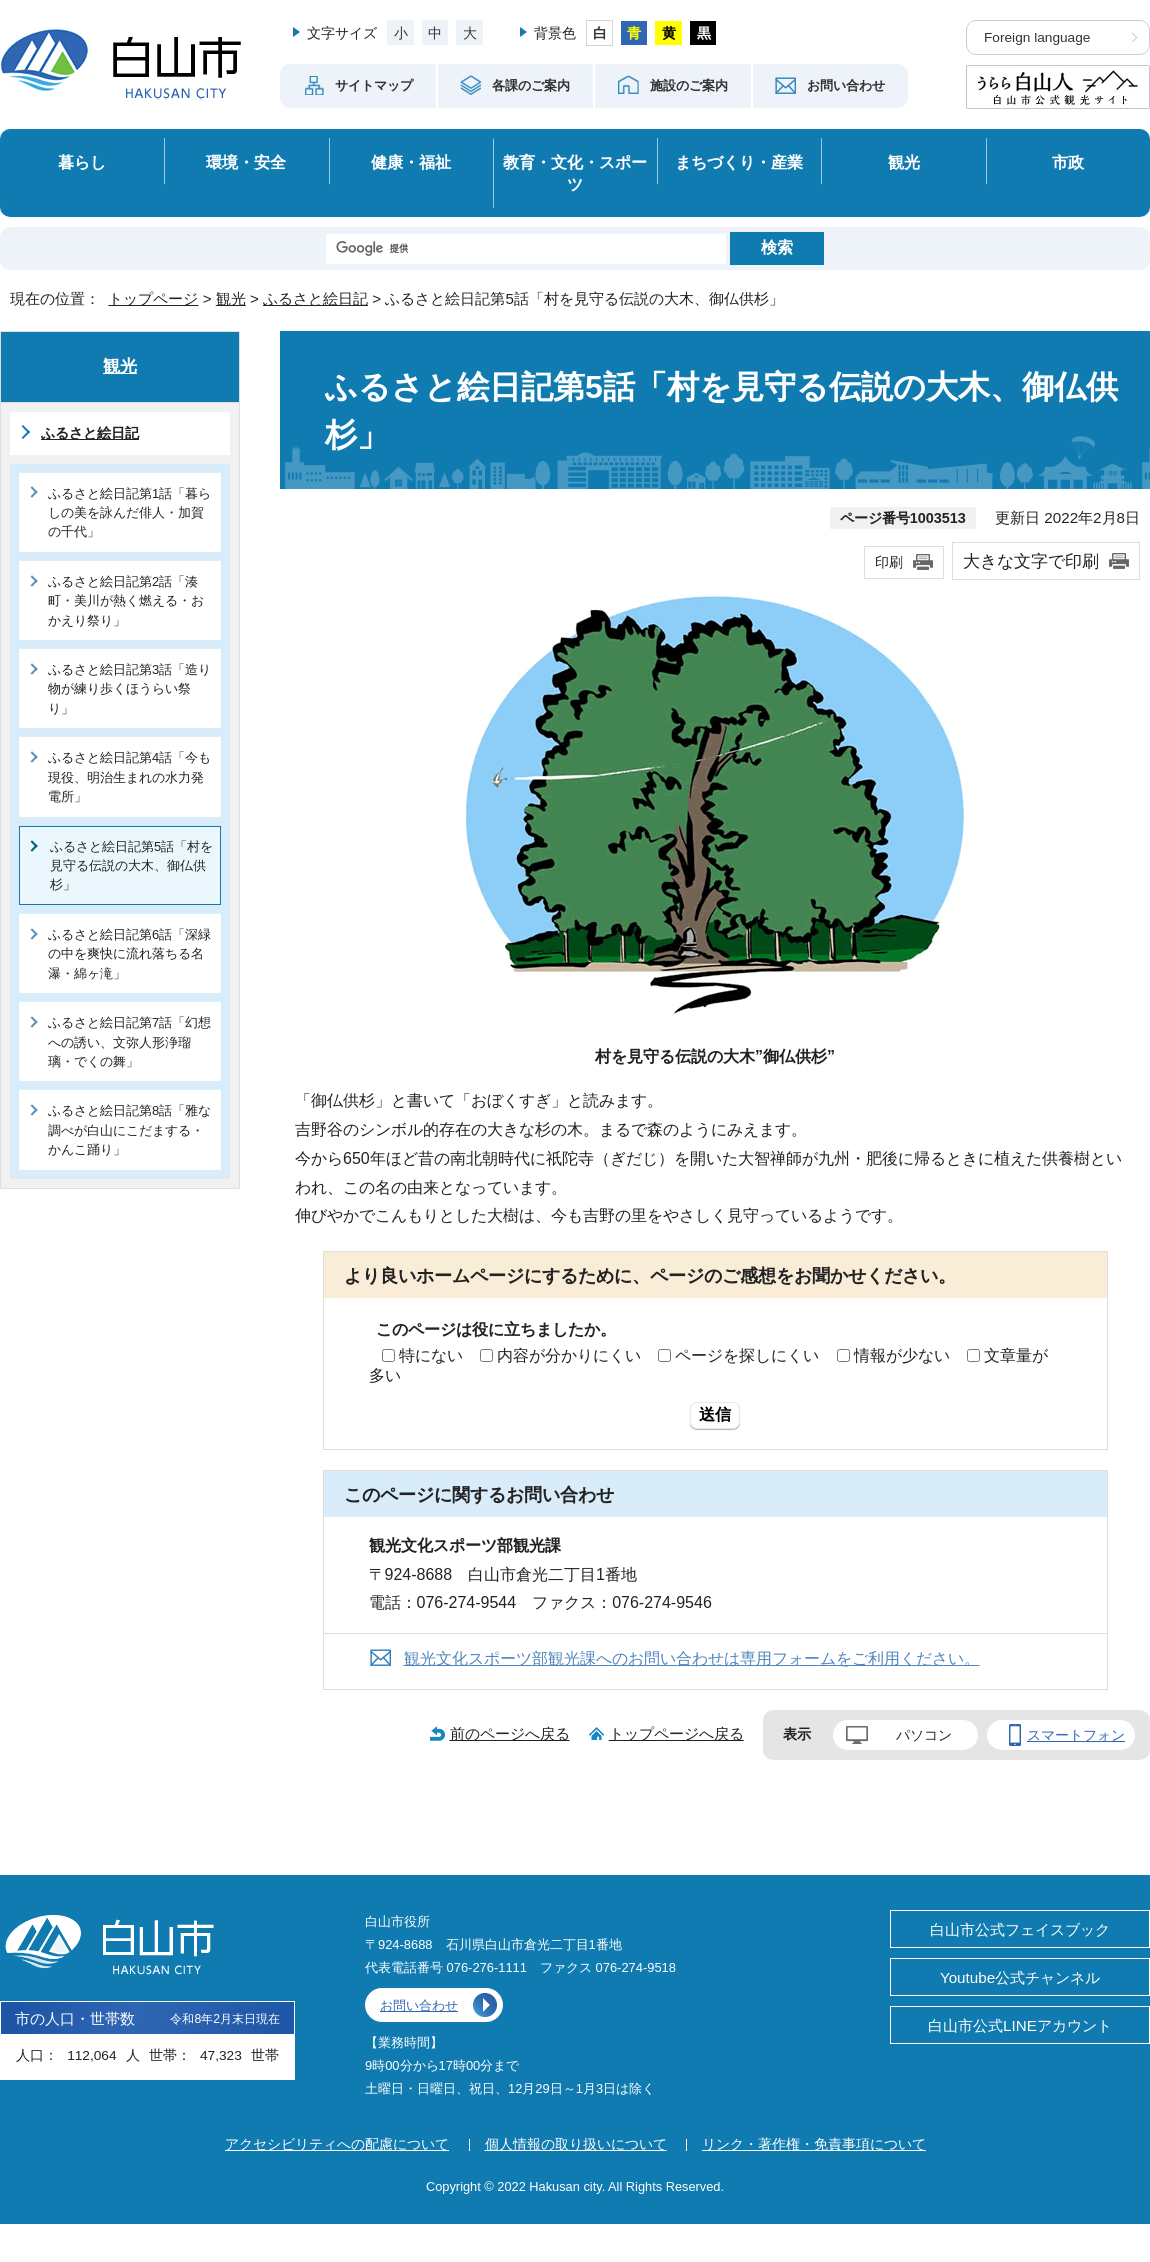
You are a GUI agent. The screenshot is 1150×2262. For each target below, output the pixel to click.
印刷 (889, 562)
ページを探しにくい (747, 1355)
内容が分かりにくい (569, 1355)
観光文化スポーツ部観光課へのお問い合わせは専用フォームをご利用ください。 (692, 1658)
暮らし (82, 162)
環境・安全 (246, 162)
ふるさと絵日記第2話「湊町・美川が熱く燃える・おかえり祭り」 (126, 601)
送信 (715, 1414)
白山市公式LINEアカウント (1020, 2025)
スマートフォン (1076, 1735)
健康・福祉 (411, 162)
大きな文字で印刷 (1031, 561)
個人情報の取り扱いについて (576, 2144)
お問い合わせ (419, 2005)
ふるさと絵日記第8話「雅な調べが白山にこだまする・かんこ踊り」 (129, 1130)
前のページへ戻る (510, 1733)
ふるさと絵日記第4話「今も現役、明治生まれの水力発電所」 (129, 777)
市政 (1068, 162)
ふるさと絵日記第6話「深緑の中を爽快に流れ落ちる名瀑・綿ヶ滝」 (129, 954)
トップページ (153, 298)
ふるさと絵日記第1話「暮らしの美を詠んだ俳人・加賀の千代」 (129, 513)
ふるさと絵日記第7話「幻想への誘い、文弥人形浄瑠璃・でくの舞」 (129, 1042)
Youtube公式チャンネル (1020, 1977)
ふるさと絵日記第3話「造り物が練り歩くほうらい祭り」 (129, 689)
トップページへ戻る (676, 1733)
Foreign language (1037, 37)
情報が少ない (902, 1355)
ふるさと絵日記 (315, 298)
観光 (904, 162)
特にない (431, 1355)
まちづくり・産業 (739, 162)
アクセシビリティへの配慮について (337, 2144)
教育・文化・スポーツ (575, 173)
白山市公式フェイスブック (1020, 1929)
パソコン (924, 1735)
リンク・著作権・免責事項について (814, 2144)
